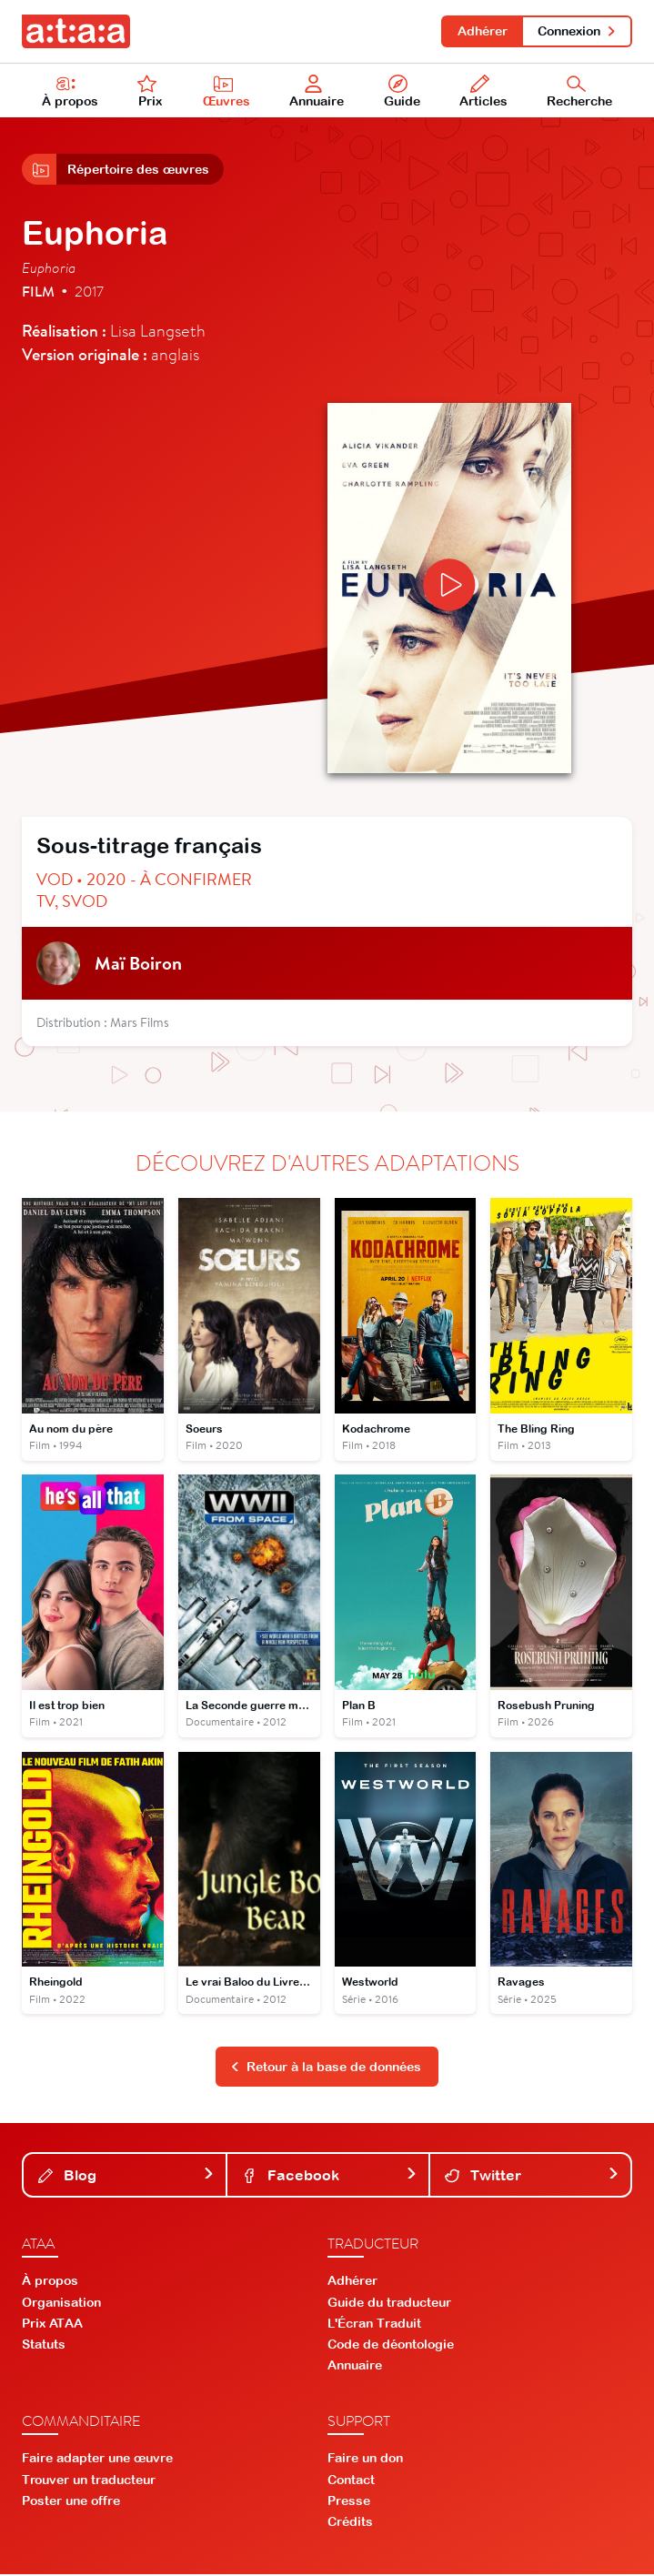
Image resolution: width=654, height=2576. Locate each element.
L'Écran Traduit (374, 2325)
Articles (483, 92)
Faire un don (365, 2459)
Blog (126, 2176)
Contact (351, 2481)
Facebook (329, 2176)
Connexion (577, 31)
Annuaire (317, 92)
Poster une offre (71, 2502)
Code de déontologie (390, 2346)
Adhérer (482, 31)
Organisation (61, 2304)
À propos (70, 92)
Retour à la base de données (325, 2068)
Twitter (532, 2176)
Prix (150, 92)
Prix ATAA (52, 2325)
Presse (348, 2502)
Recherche (579, 92)
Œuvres (226, 92)
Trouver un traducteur (89, 2481)
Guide (402, 92)
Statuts (43, 2346)
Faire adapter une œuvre (97, 2459)
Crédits (350, 2523)
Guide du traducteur (389, 2304)
